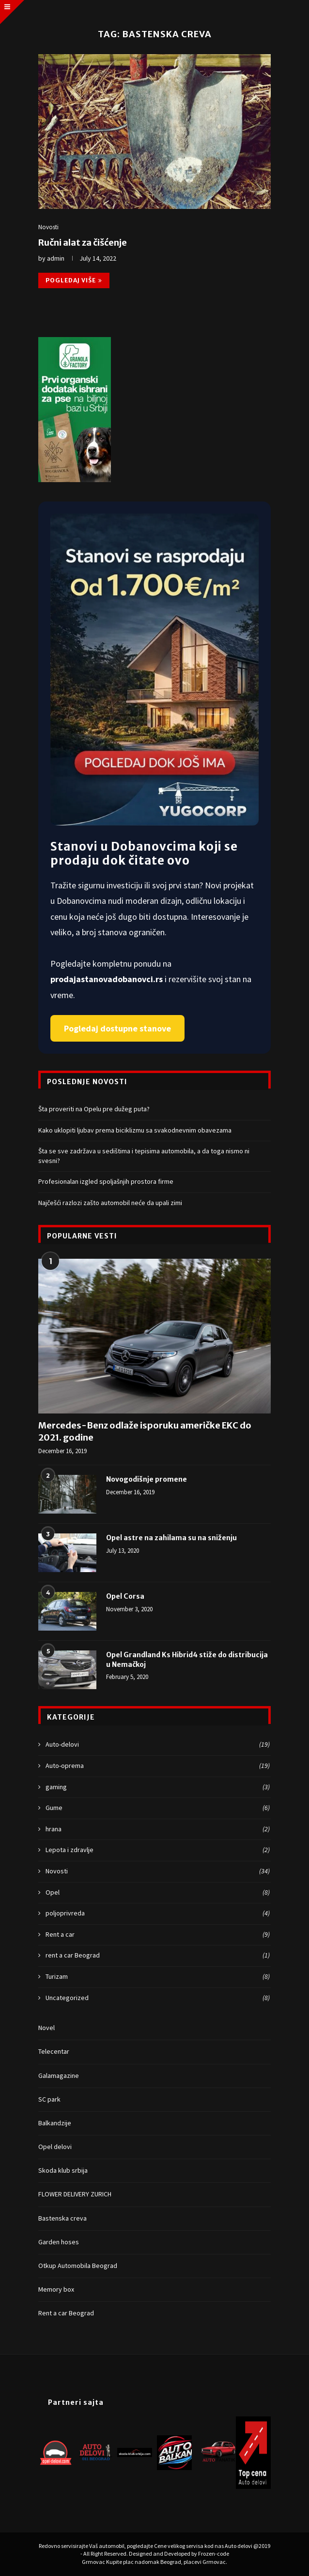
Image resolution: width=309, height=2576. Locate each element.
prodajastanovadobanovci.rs (107, 979)
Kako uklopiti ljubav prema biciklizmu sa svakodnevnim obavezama (135, 1130)
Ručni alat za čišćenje (82, 242)
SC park (49, 2099)
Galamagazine (58, 2075)
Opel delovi (55, 2146)
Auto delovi (239, 2545)
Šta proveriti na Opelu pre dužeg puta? (94, 1108)
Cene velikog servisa (179, 2545)
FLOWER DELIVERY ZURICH (74, 2194)
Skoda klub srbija (63, 2170)
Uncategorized (158, 1998)
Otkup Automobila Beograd (77, 2265)
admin (55, 258)
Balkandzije (54, 2123)
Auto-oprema (158, 1766)
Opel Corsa (125, 1596)
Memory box (56, 2289)
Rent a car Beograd (66, 2313)
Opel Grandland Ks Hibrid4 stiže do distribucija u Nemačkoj (187, 1659)
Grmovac (94, 2561)
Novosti (48, 227)
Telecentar (53, 2051)
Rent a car (158, 1935)
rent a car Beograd (158, 1955)
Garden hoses (58, 2241)
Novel (46, 2027)
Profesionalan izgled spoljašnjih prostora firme (105, 1181)
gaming (158, 1787)
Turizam (158, 1977)
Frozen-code (213, 2553)
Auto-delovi (158, 1745)
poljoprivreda (158, 1913)
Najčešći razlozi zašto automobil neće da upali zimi (110, 1202)
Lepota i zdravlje (158, 1850)
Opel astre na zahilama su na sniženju (171, 1537)
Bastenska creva (62, 2218)
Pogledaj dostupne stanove (117, 1028)
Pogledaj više (74, 280)
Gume (158, 1808)
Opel (158, 1893)
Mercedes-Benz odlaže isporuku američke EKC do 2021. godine (144, 1431)
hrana (158, 1829)
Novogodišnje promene (146, 1479)
